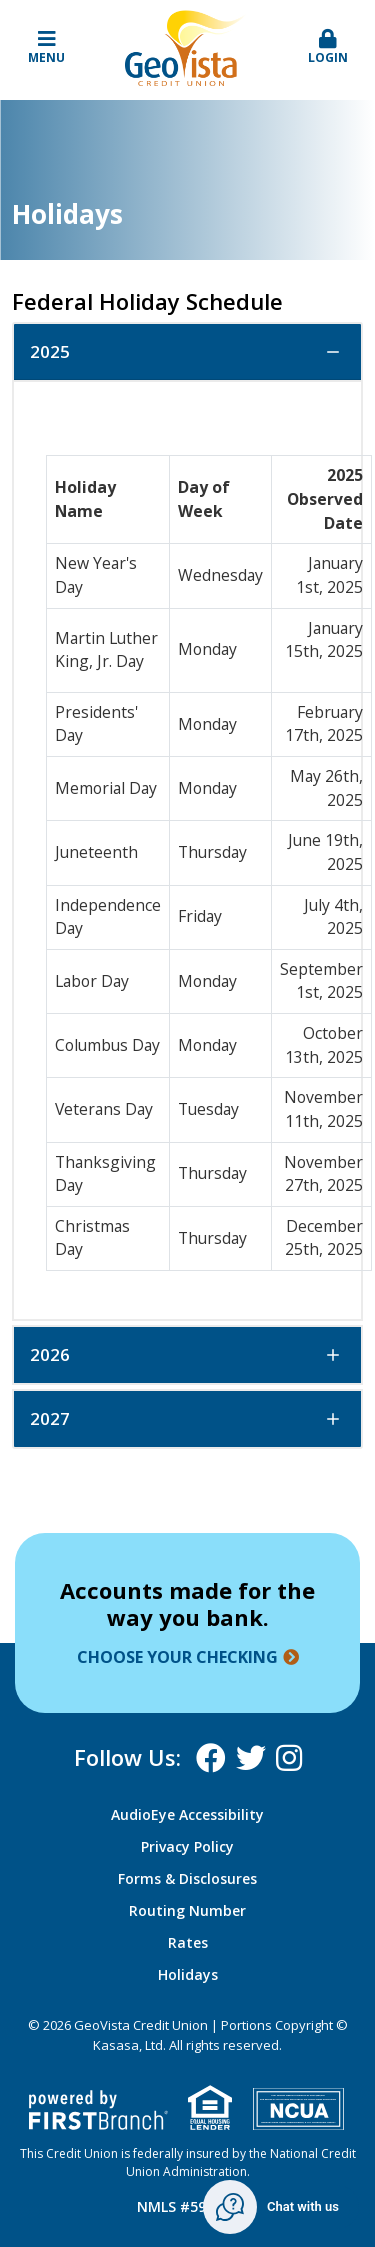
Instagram (289, 1758)
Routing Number (187, 1910)
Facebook (211, 1758)
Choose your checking (177, 1657)
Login (328, 47)
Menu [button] (47, 47)
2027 (50, 1418)
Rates (188, 1942)
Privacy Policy (187, 1846)
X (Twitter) (251, 1758)
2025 (50, 351)
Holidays (188, 1974)
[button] (328, 48)
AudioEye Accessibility (187, 1814)
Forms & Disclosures (187, 1878)
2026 (50, 1354)
